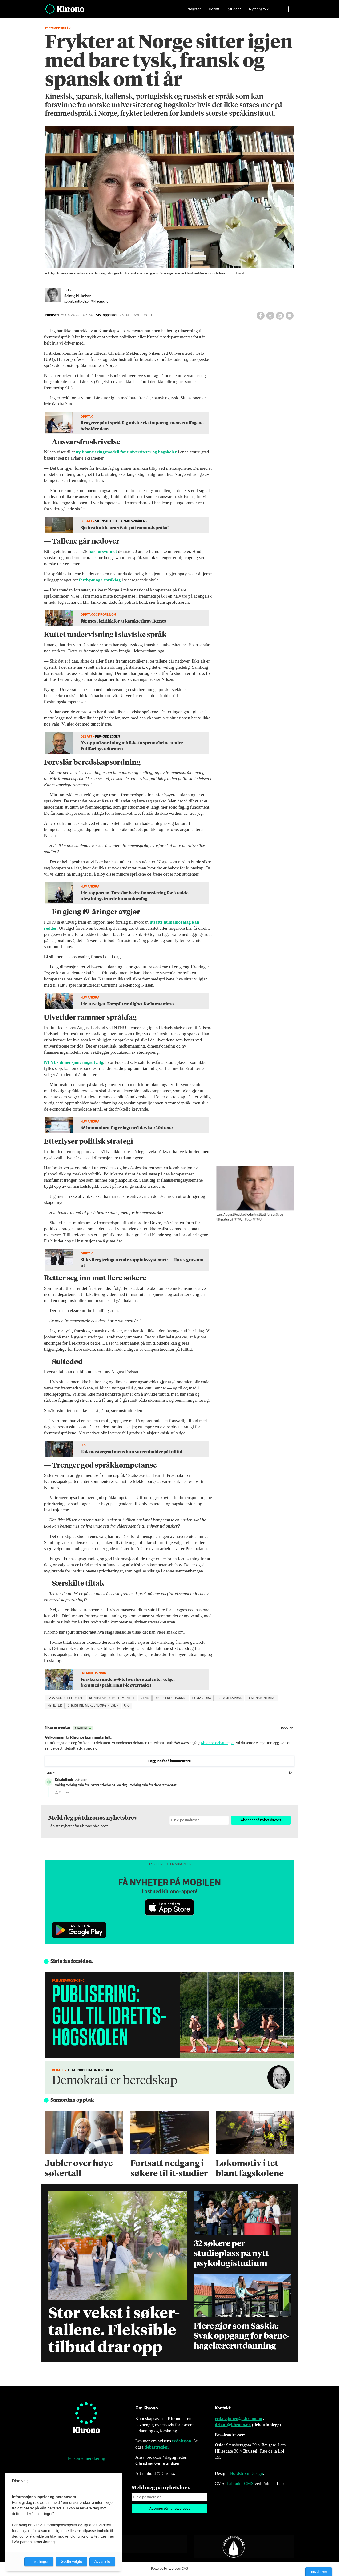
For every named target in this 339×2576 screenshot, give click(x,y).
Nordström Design (246, 2473)
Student (234, 10)
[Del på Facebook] (261, 316)
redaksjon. (182, 2440)
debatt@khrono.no (233, 2424)
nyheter (55, 1705)
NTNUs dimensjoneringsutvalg (73, 1062)
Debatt (214, 10)
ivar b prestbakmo (170, 1698)
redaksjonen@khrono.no (238, 2418)
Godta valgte (71, 2562)
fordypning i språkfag (100, 579)
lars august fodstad (66, 1698)
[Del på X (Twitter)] (270, 316)
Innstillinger (318, 2571)
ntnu (144, 1698)
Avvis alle (102, 2562)
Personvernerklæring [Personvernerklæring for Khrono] (86, 2458)
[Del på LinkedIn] (280, 316)
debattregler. (157, 2447)
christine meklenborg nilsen (93, 1705)
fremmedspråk (229, 1698)
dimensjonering (262, 1698)
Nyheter (194, 10)
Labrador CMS (240, 2483)
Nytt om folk (259, 10)
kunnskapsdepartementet (112, 1698)
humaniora (201, 1698)
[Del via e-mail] (290, 316)
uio (127, 1705)
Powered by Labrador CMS (169, 2568)
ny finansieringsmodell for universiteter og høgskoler (126, 451)
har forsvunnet (103, 551)
